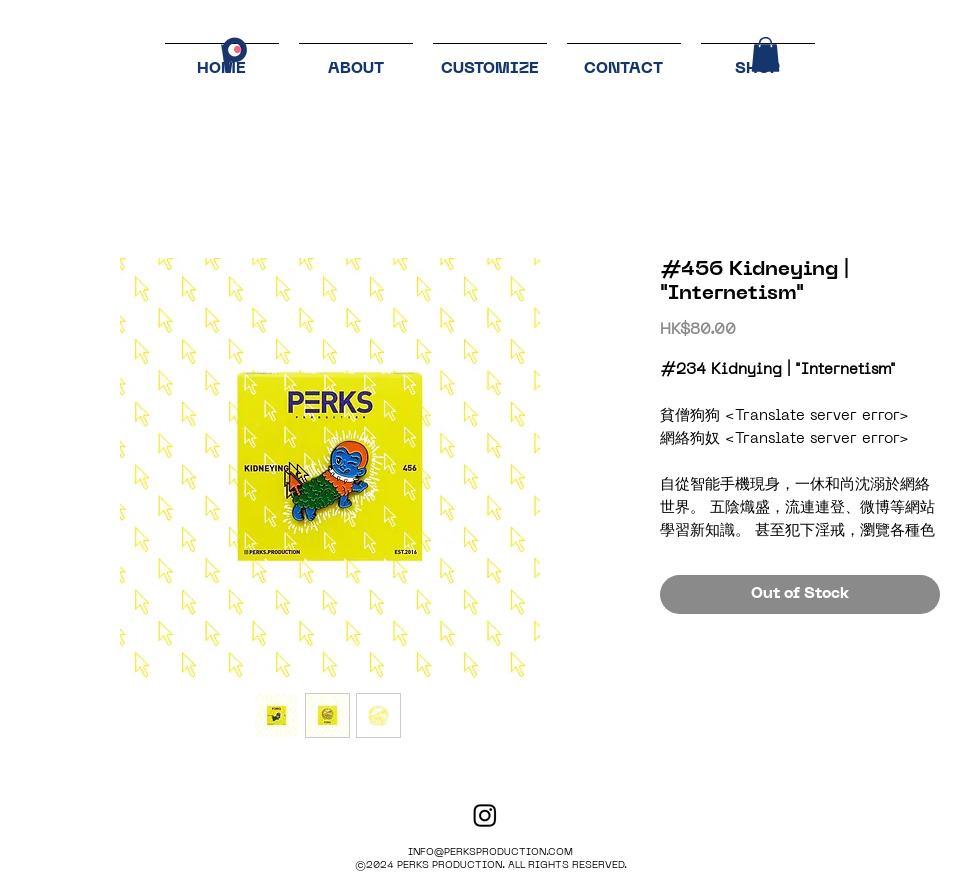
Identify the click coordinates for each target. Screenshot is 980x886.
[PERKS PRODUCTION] (485, 815)
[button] (765, 54)
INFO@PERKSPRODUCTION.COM (490, 852)
